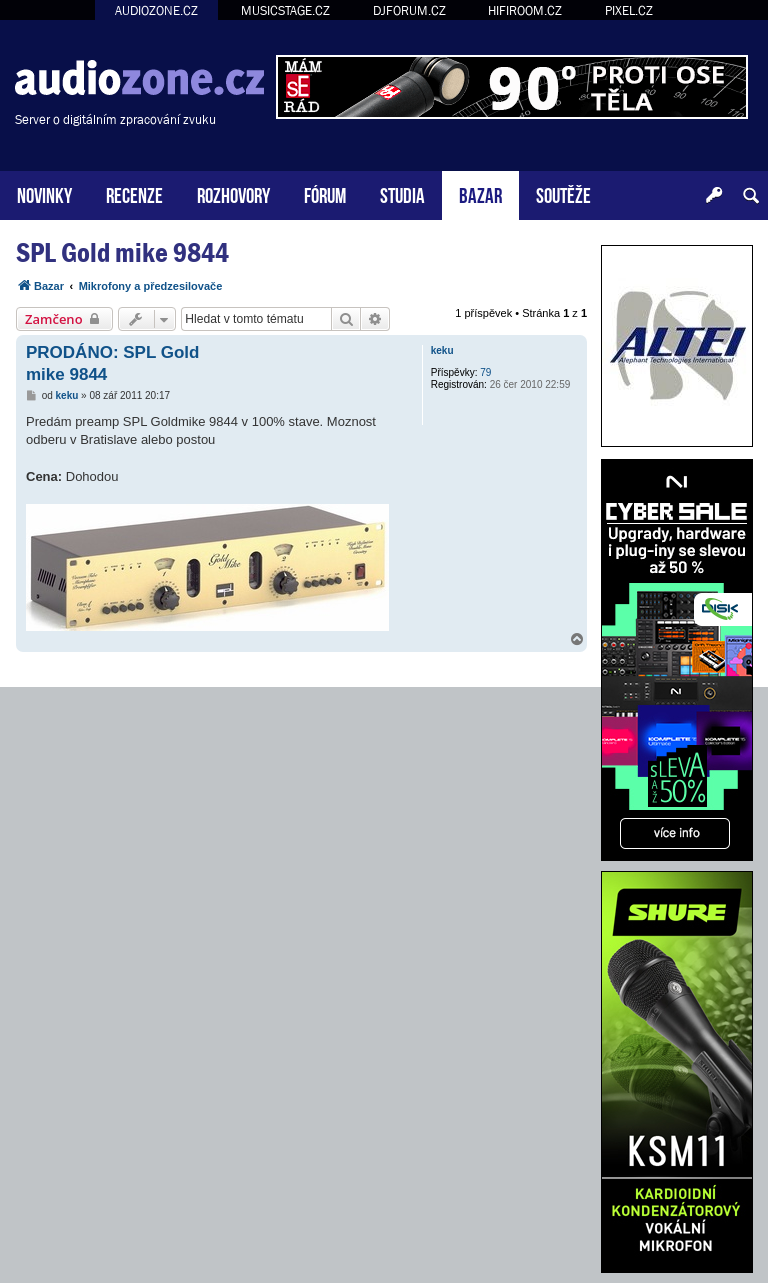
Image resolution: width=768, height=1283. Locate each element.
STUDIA (402, 193)
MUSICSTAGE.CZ (285, 10)
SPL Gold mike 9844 (122, 252)
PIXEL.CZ (629, 10)
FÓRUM (325, 193)
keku (442, 350)
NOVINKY (44, 193)
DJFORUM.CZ (409, 10)
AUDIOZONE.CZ (156, 10)
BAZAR (480, 193)
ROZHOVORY (233, 193)
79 (485, 372)
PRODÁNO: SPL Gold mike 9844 (112, 363)
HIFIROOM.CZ (525, 10)
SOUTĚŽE (563, 193)
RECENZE (134, 193)
